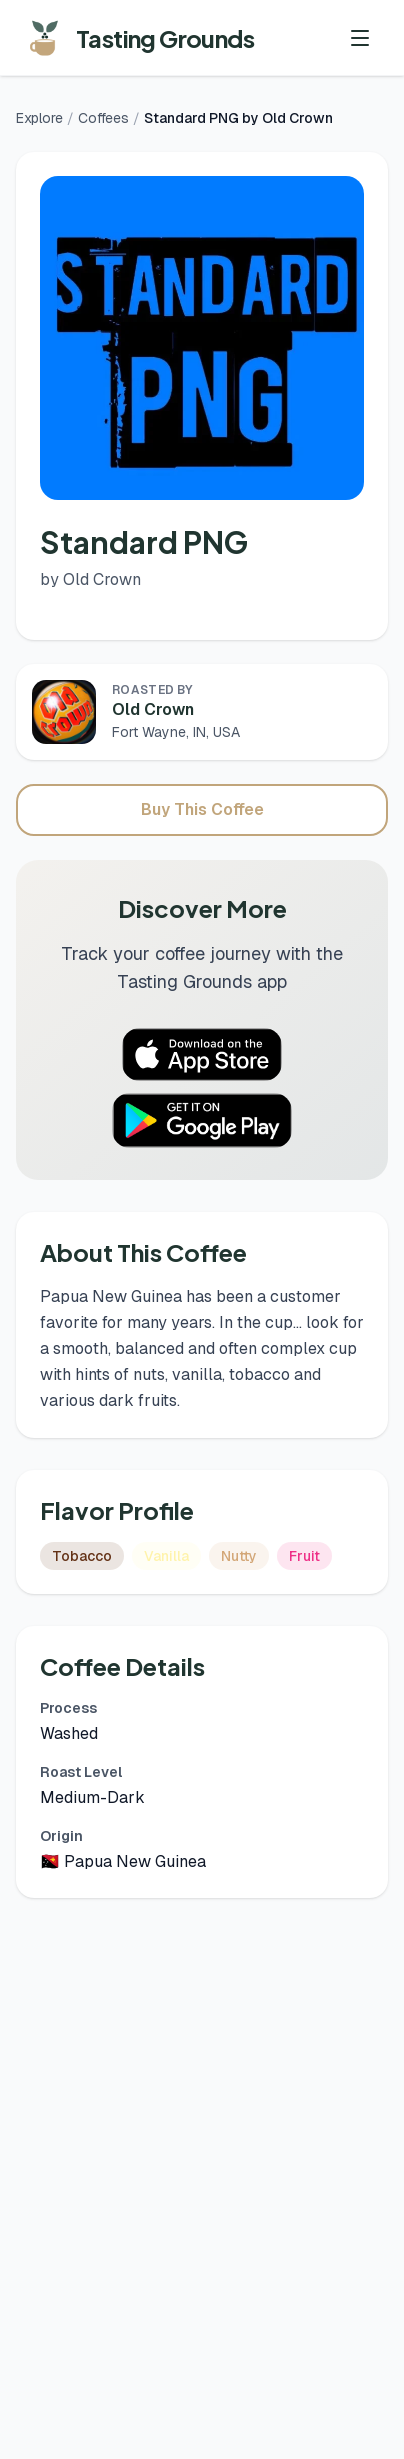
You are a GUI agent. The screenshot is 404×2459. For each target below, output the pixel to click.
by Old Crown (90, 579)
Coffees (103, 118)
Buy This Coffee (202, 809)
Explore (39, 118)
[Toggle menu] (360, 38)
